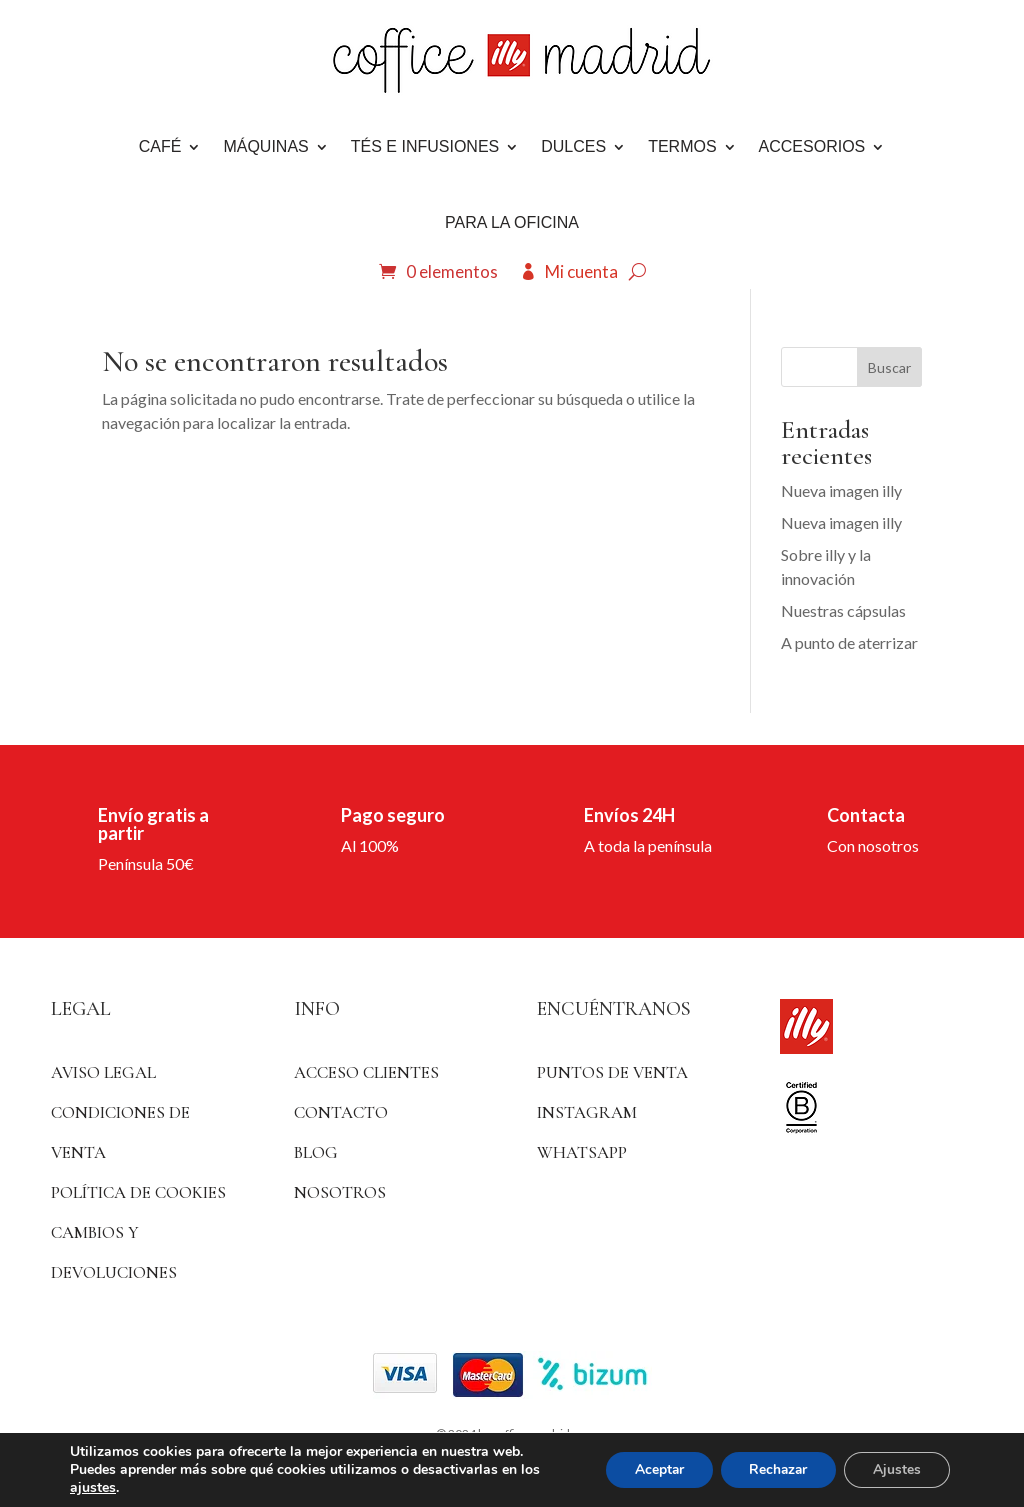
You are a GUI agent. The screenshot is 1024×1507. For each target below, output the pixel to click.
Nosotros (340, 1192)
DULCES (573, 146)
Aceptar (651, 1469)
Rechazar (774, 1469)
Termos (682, 146)
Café (160, 146)
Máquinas (265, 146)
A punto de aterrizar (849, 642)
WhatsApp (582, 1152)
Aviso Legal (103, 1072)
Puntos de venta (612, 1072)
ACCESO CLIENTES (366, 1072)
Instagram (587, 1112)
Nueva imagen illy (841, 490)
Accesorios (812, 146)
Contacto (341, 1112)
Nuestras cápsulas (843, 610)
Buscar (889, 367)
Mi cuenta (581, 271)
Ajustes (896, 1469)
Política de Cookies (138, 1192)
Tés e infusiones (425, 146)
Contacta (866, 815)
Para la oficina (512, 222)
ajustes (93, 1488)
